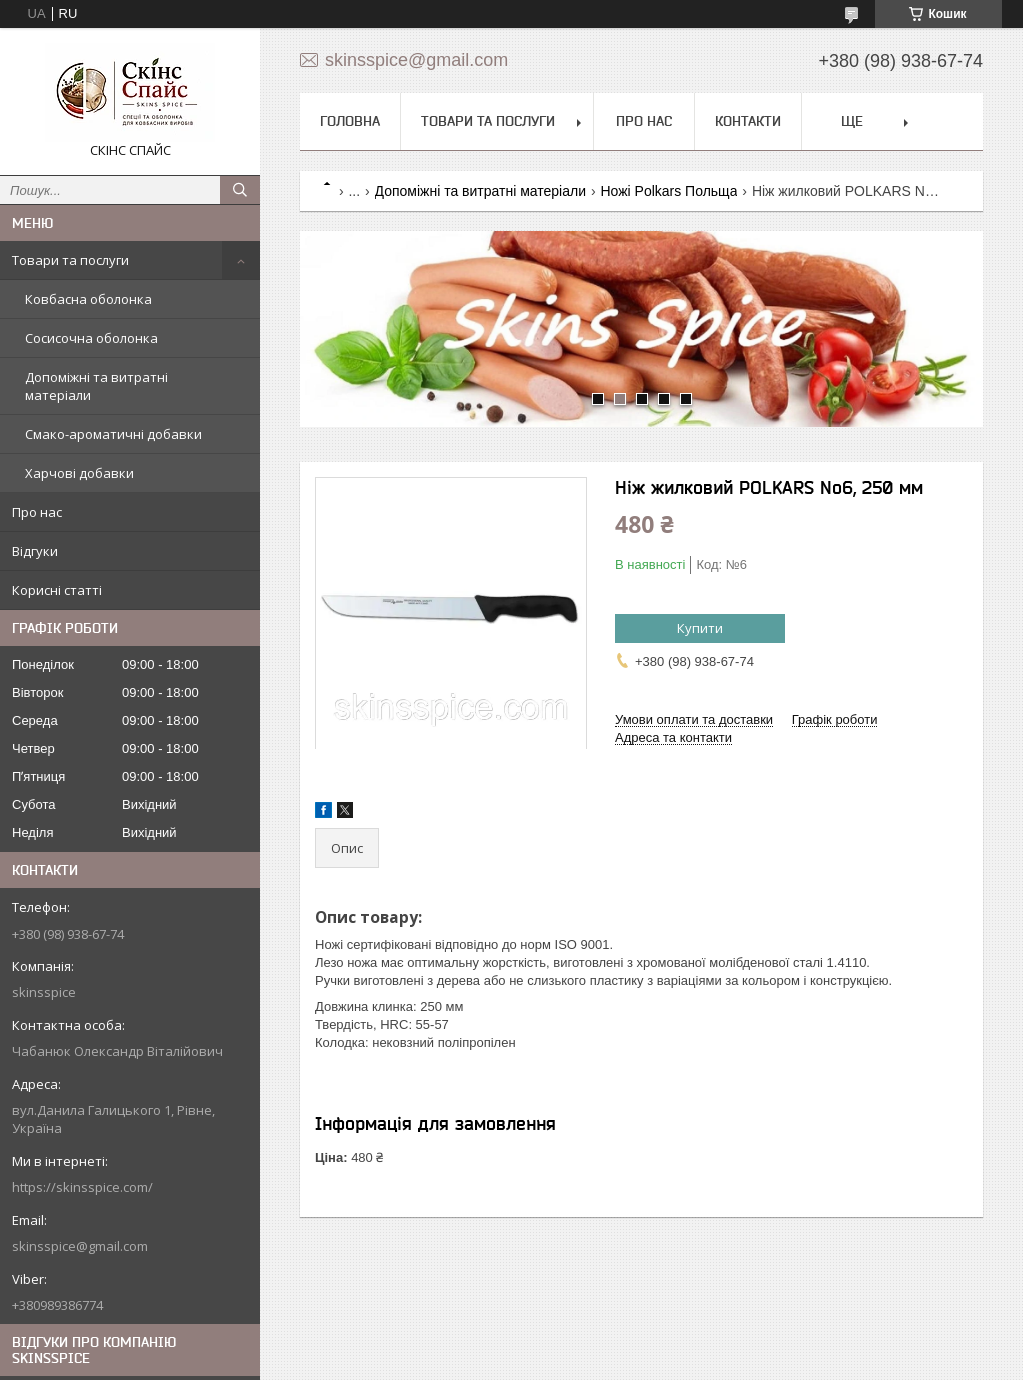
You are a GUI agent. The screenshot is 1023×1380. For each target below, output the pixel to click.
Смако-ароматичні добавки (113, 434)
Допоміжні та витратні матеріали (96, 386)
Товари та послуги (70, 260)
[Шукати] (240, 190)
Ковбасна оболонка (88, 299)
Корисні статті (57, 590)
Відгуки (35, 551)
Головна (350, 121)
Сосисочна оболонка (91, 338)
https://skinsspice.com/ (82, 1187)
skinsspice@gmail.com (80, 1246)
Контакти (748, 121)
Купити (700, 628)
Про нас (37, 512)
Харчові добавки (79, 473)
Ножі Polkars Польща (668, 191)
